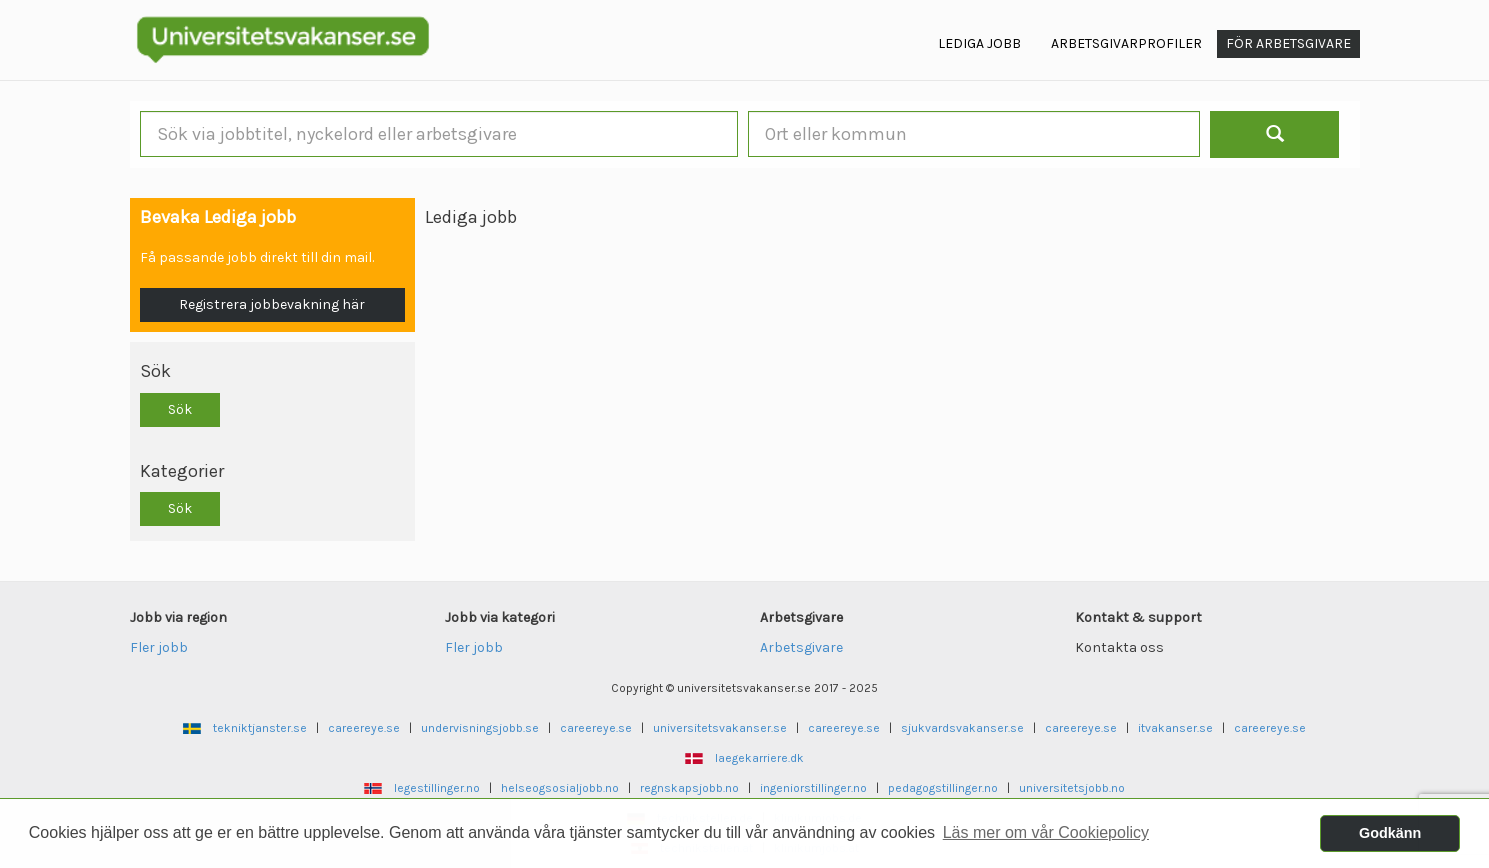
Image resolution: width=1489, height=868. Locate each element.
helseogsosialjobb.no (560, 788)
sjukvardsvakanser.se (962, 728)
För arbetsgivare (1288, 43)
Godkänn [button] (1390, 833)
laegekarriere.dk (759, 758)
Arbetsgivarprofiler (1126, 43)
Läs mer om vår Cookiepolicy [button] (1046, 832)
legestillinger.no (437, 788)
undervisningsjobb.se (480, 728)
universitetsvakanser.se (720, 728)
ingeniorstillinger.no (813, 788)
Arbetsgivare (801, 647)
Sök (180, 409)
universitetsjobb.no (1072, 788)
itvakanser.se (1175, 728)
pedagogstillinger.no (943, 788)
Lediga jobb (979, 43)
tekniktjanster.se (260, 728)
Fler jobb (159, 647)
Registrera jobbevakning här (272, 304)
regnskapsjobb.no (689, 788)
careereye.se (364, 728)
